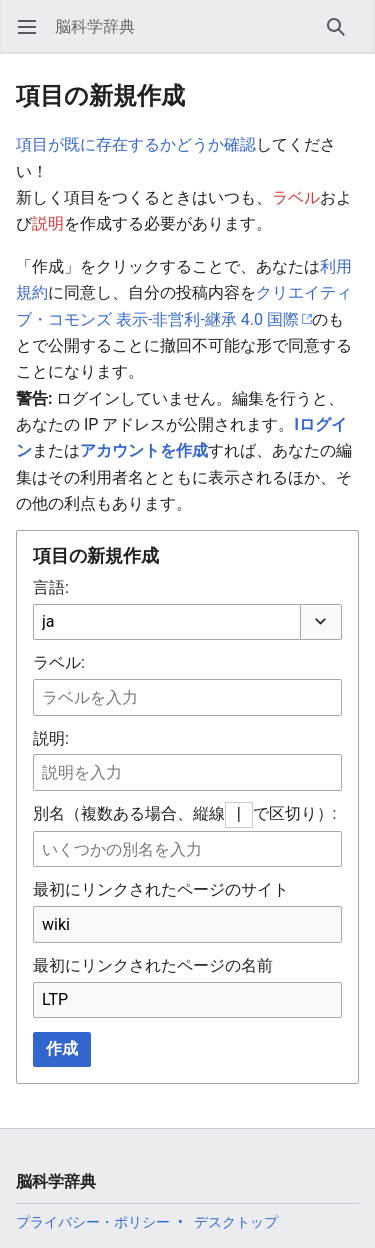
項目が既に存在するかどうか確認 (136, 144)
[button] (321, 622)
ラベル (296, 197)
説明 (48, 223)
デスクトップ (236, 1222)
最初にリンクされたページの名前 (153, 965)
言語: (51, 587)
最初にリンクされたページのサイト (161, 889)
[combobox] (166, 622)
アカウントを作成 (144, 450)
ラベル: (59, 662)
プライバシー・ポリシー (93, 1222)
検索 (342, 36)
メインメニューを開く (33, 36)
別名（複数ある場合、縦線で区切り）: (184, 813)
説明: (51, 738)
